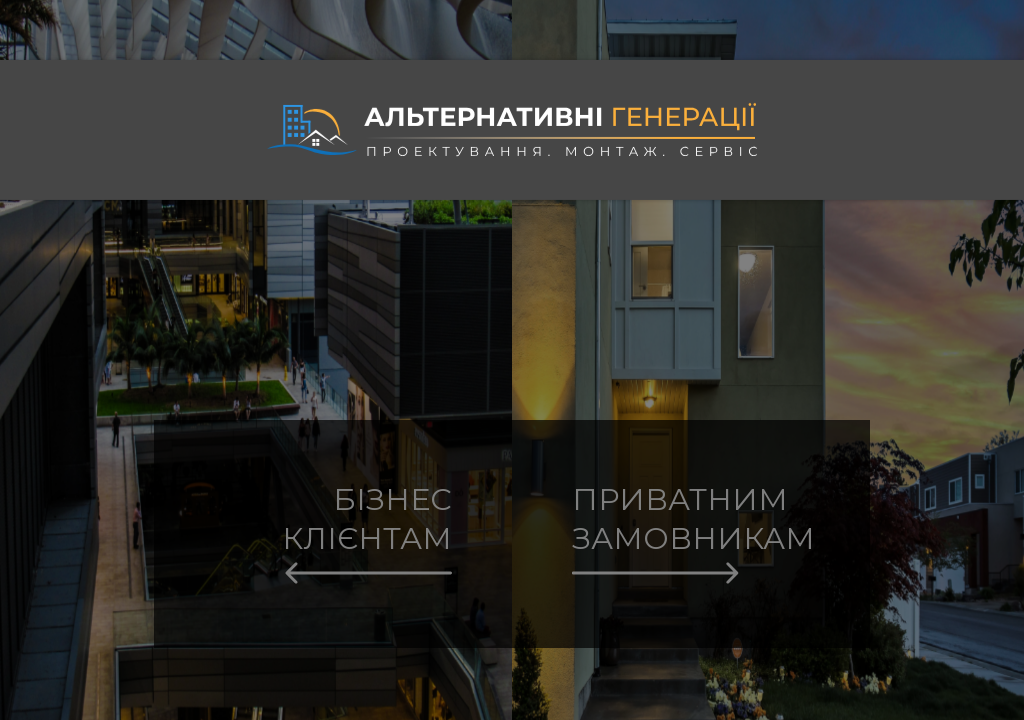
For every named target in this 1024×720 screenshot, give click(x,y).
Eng (989, 38)
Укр (988, 20)
